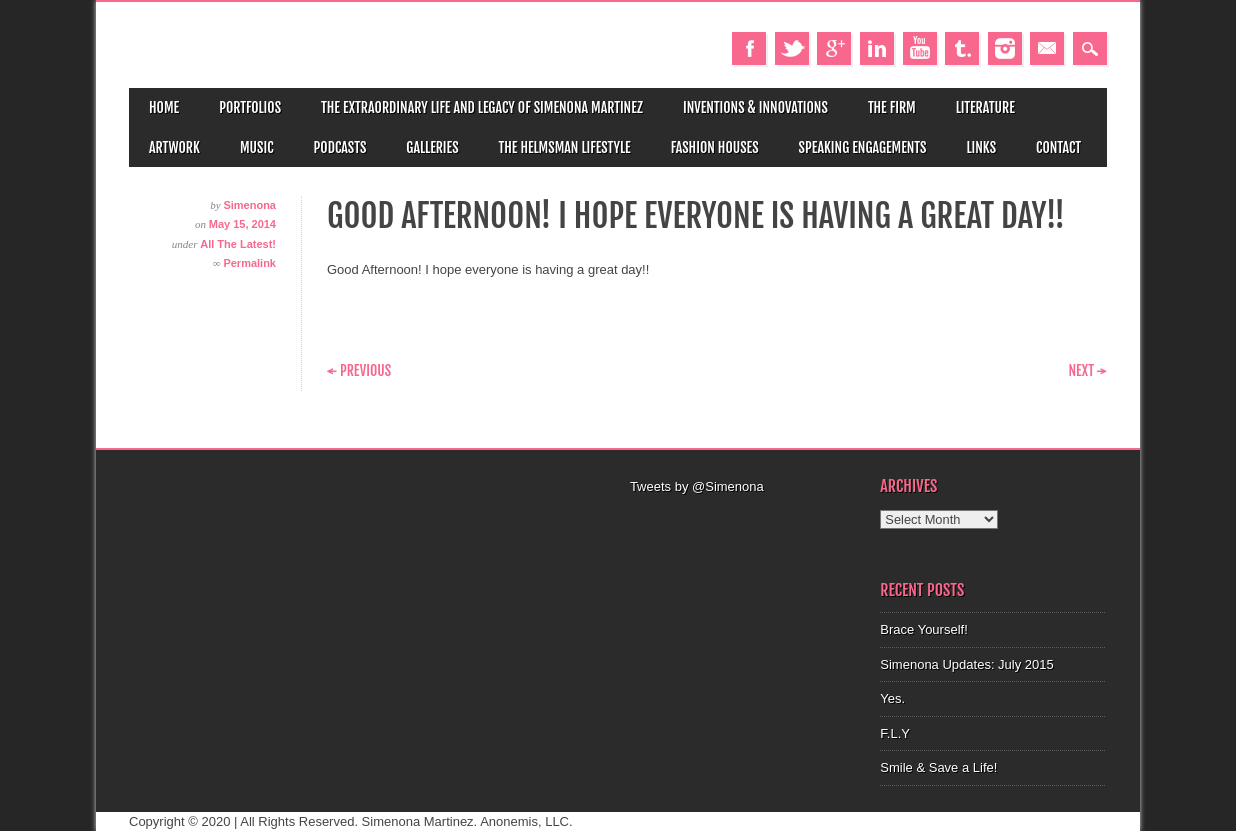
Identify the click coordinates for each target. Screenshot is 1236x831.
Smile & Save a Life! (938, 767)
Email (1047, 48)
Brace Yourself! (923, 629)
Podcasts (340, 147)
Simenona (249, 205)
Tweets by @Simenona (697, 486)
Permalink (249, 263)
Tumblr (962, 48)
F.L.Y (895, 733)
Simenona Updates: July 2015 (966, 664)
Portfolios (250, 107)
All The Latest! (238, 244)
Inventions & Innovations (755, 107)
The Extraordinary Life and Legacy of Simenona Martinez (482, 107)
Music (257, 147)
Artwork (174, 147)
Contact (1058, 147)
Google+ (834, 48)
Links (981, 147)
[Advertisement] (743, 522)
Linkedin (877, 48)
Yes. (892, 698)
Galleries (432, 147)
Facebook (749, 48)
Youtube (920, 48)
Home (164, 107)
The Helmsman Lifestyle (565, 147)
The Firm (892, 107)
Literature (985, 107)
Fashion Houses (715, 147)
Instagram (1005, 48)
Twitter (792, 48)
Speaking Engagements (863, 147)
